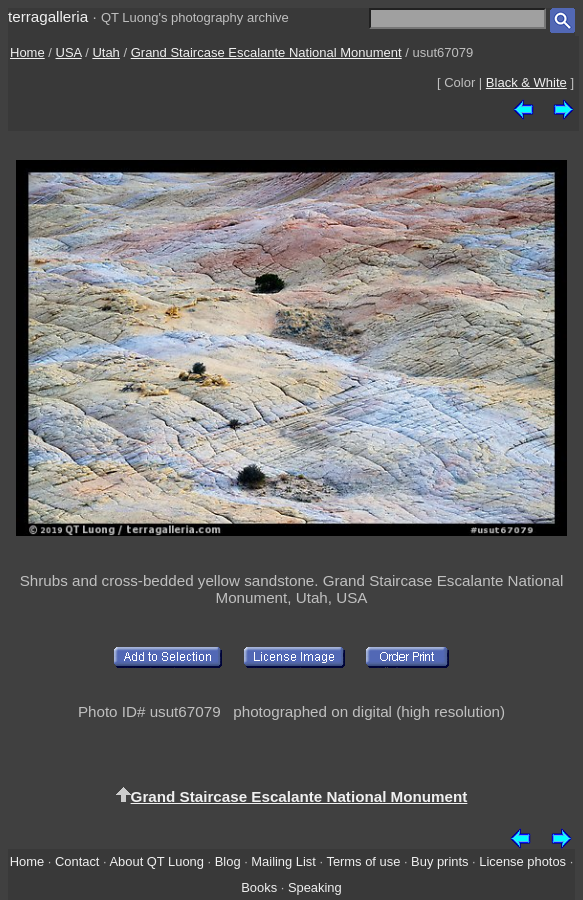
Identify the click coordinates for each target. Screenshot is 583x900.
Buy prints (439, 861)
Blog (228, 861)
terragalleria (48, 16)
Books (259, 887)
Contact (77, 861)
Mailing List (283, 861)
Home (27, 52)
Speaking (315, 887)
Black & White (526, 82)
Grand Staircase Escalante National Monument (266, 52)
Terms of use (363, 861)
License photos (522, 861)
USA (69, 52)
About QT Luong (156, 861)
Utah (105, 52)
